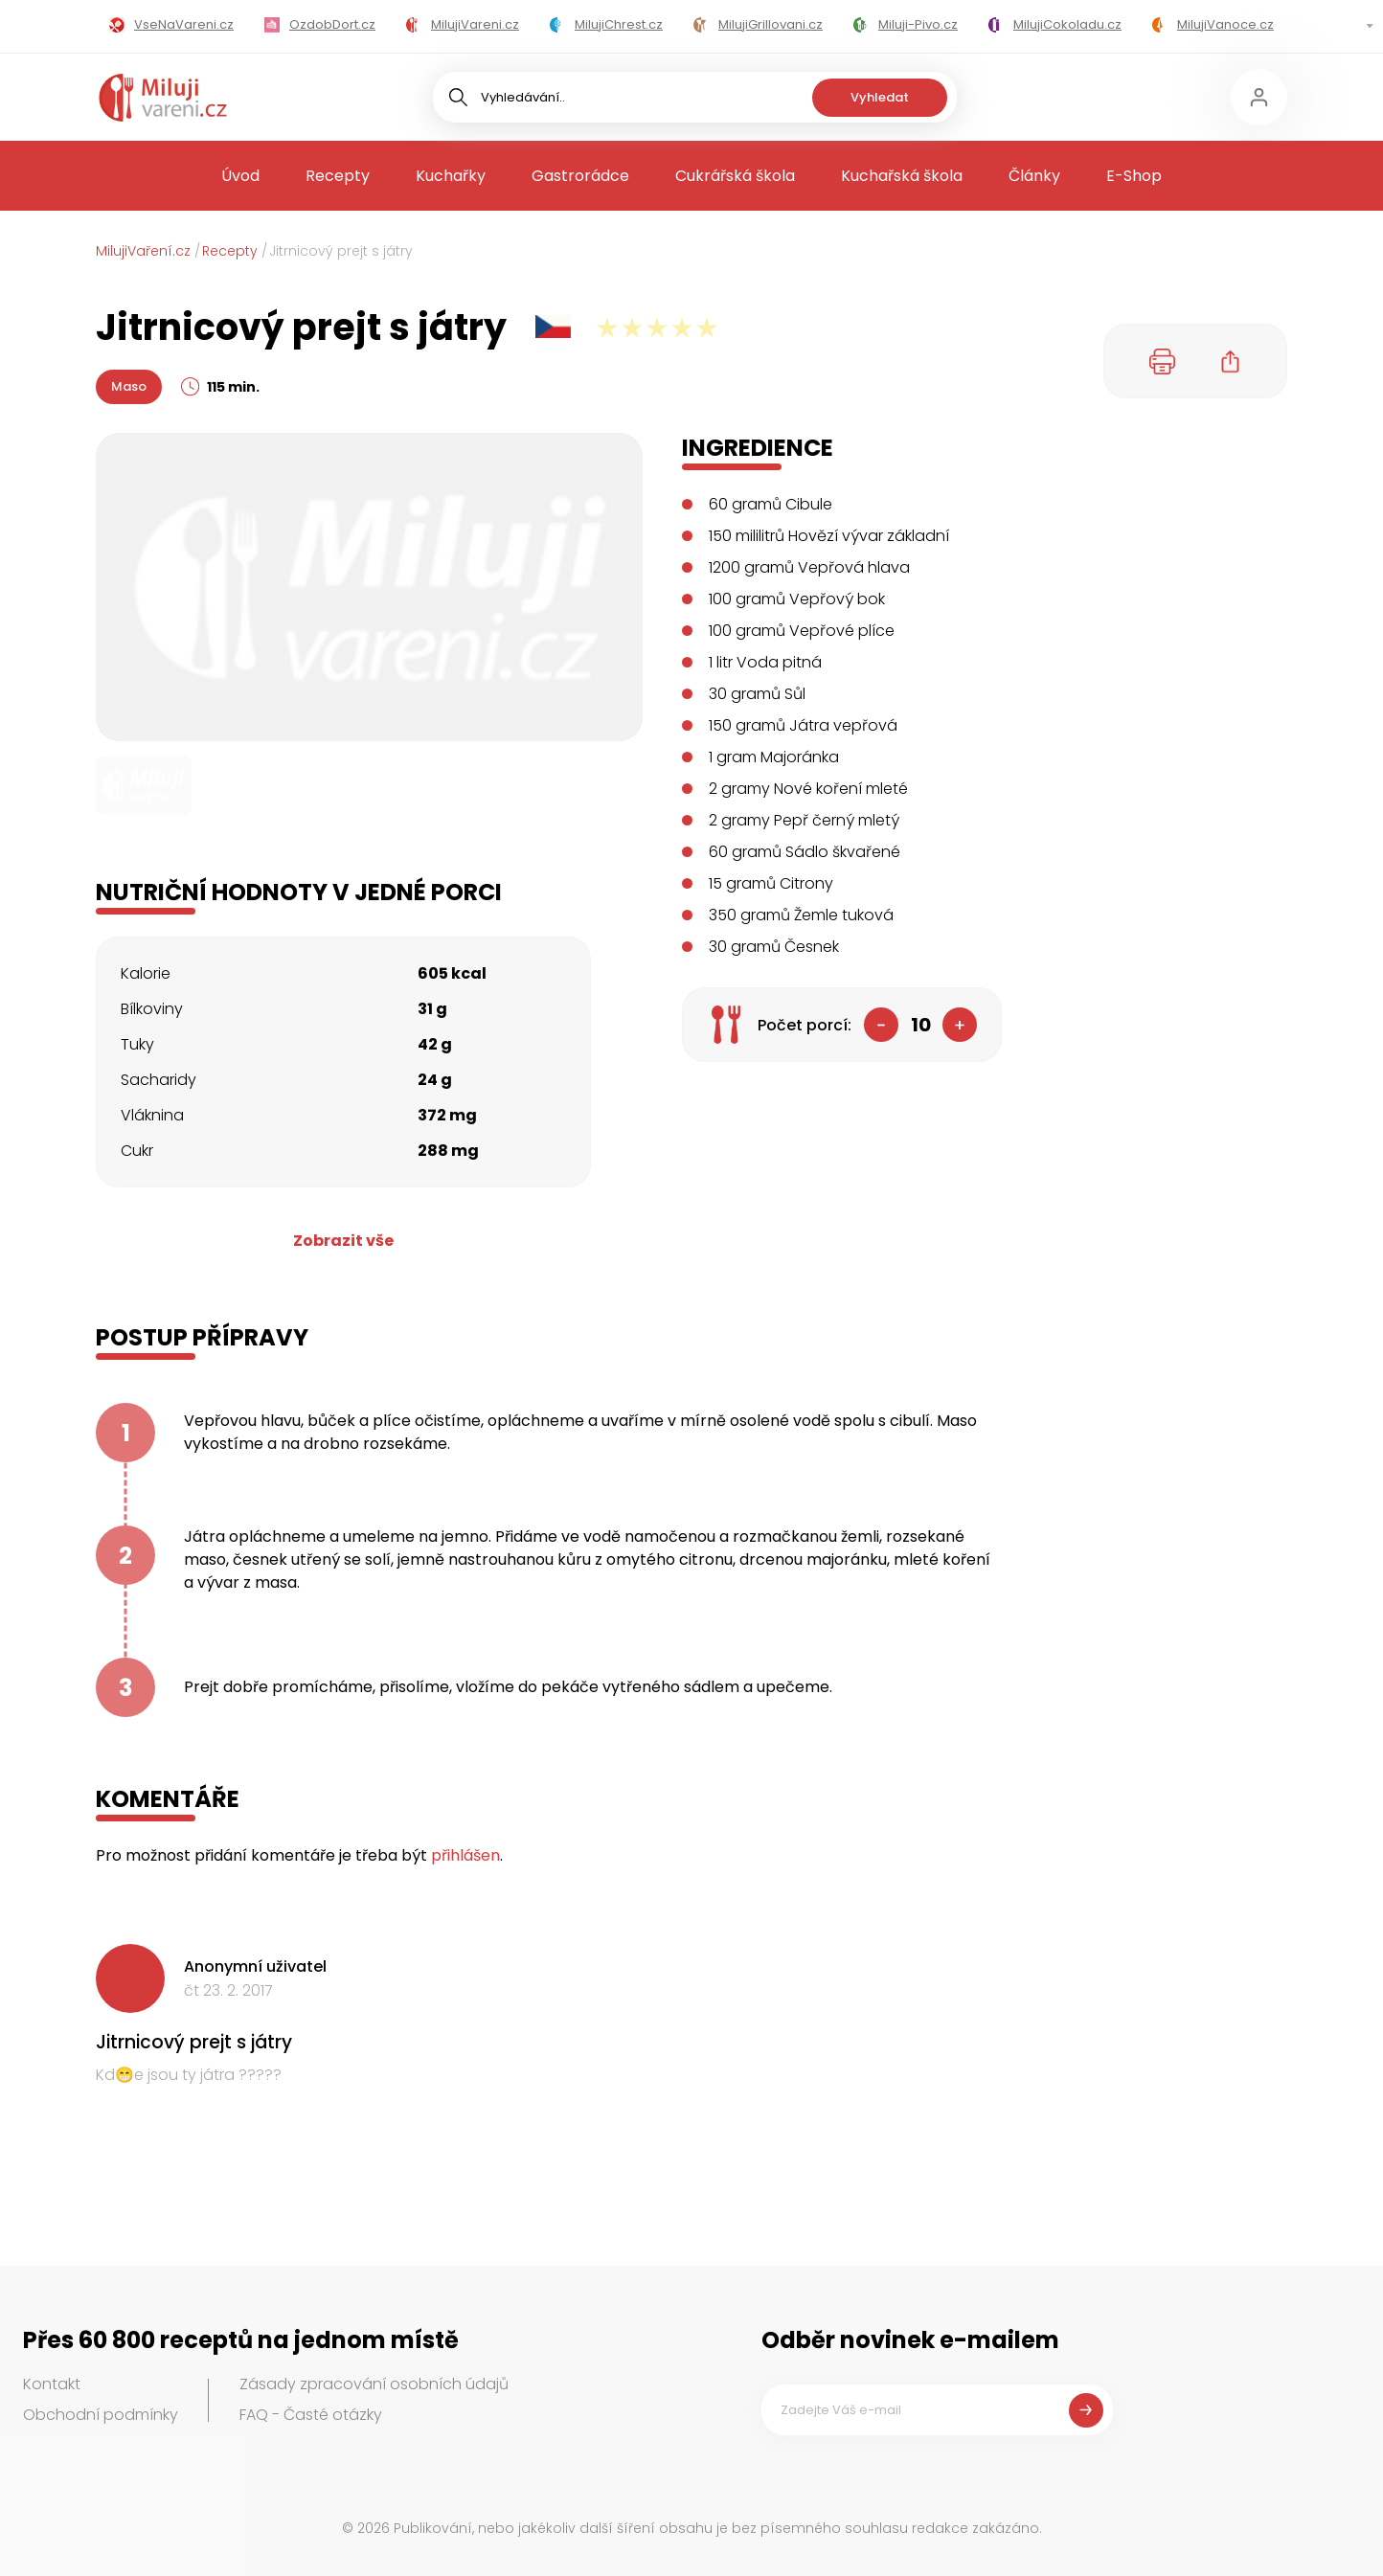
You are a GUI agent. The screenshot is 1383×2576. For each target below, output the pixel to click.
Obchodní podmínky (100, 2415)
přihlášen (465, 1855)
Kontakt (51, 2384)
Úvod (240, 176)
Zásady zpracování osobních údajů (374, 2384)
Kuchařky (451, 176)
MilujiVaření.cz (143, 250)
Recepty (338, 176)
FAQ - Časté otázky (310, 2415)
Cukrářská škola (735, 176)
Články (1034, 176)
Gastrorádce (580, 176)
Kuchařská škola (902, 176)
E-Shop (1134, 176)
